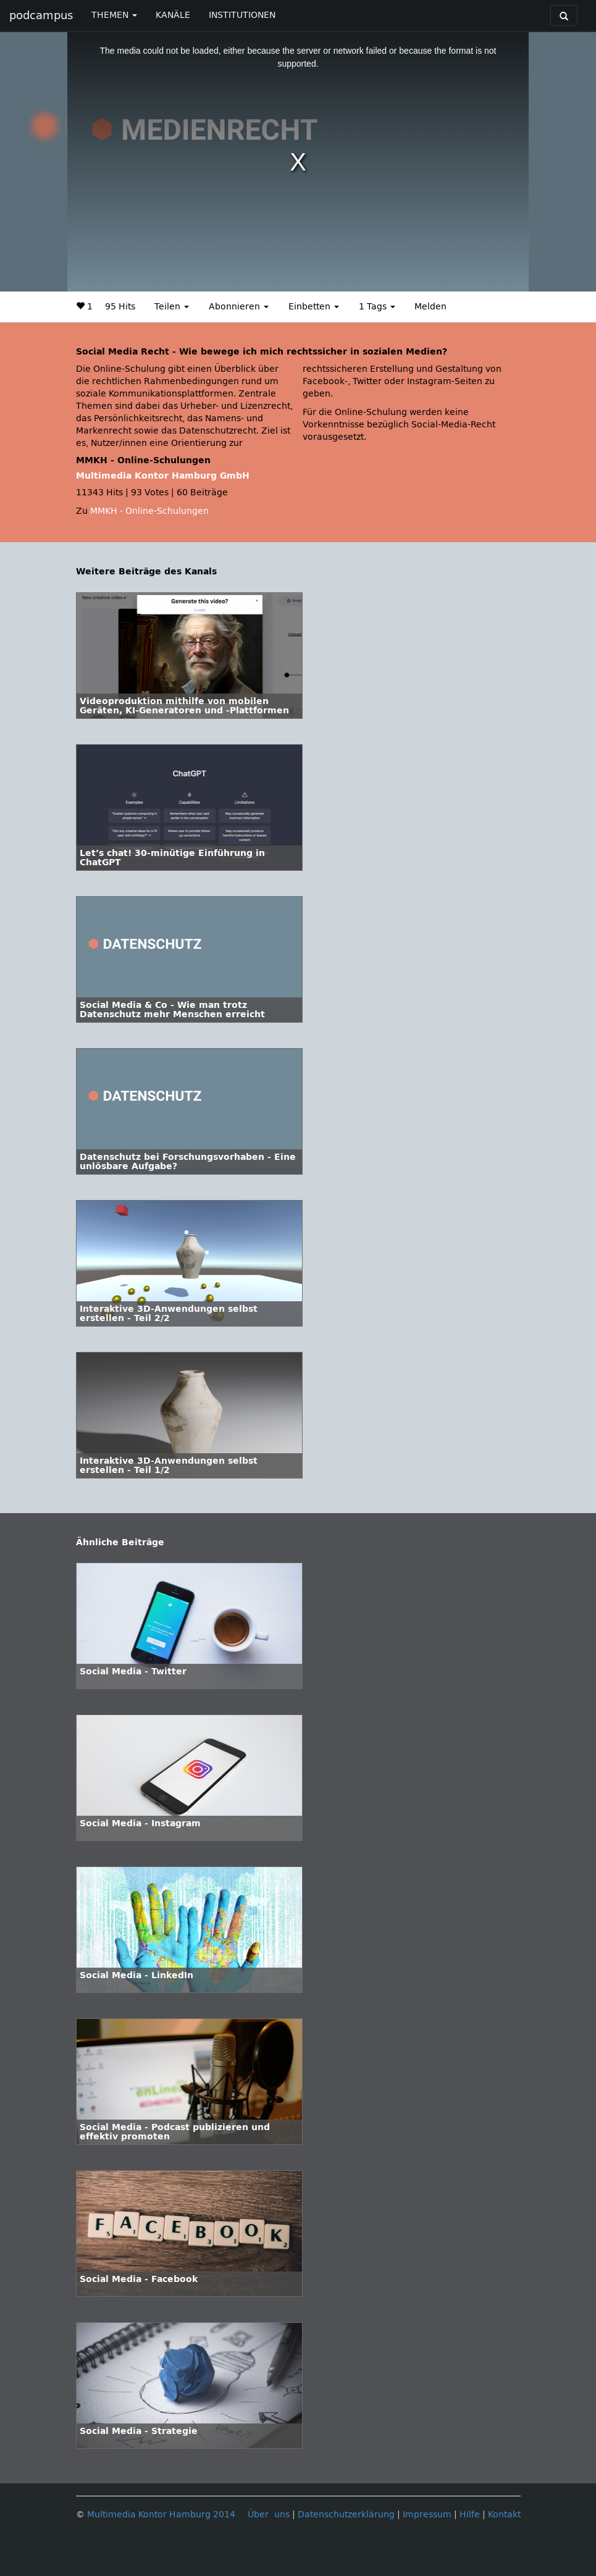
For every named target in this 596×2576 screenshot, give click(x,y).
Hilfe (470, 2514)
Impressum (427, 2514)
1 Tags (377, 306)
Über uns (269, 2514)
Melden (430, 306)
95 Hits (120, 306)
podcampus (41, 15)
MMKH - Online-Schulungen (149, 511)
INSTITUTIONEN (242, 15)
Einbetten (313, 306)
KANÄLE (173, 15)
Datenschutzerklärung (346, 2514)
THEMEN (114, 15)
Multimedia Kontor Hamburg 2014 (161, 2514)
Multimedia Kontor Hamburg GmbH (163, 476)
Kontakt (504, 2514)
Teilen (171, 306)
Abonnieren (239, 306)
